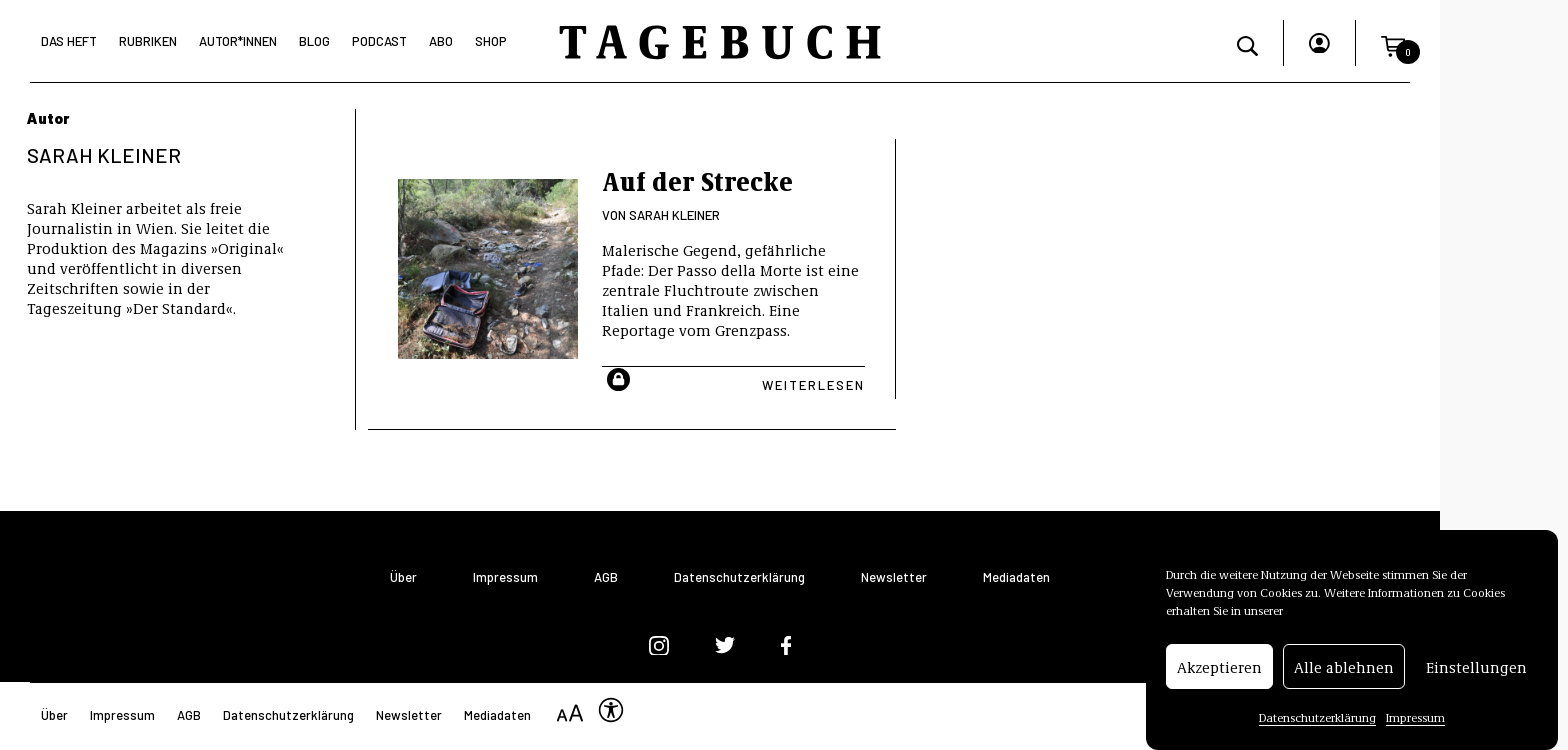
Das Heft (69, 41)
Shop (491, 41)
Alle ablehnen (1344, 669)
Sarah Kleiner (674, 215)
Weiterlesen (813, 385)
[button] (1393, 43)
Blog (314, 41)
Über (403, 577)
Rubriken (148, 41)
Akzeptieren (1219, 669)
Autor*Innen (238, 41)
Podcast (379, 41)
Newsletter (894, 577)
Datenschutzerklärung (1317, 719)
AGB (606, 577)
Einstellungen (1476, 669)
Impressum (1415, 719)
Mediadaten (1016, 577)
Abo (441, 41)
